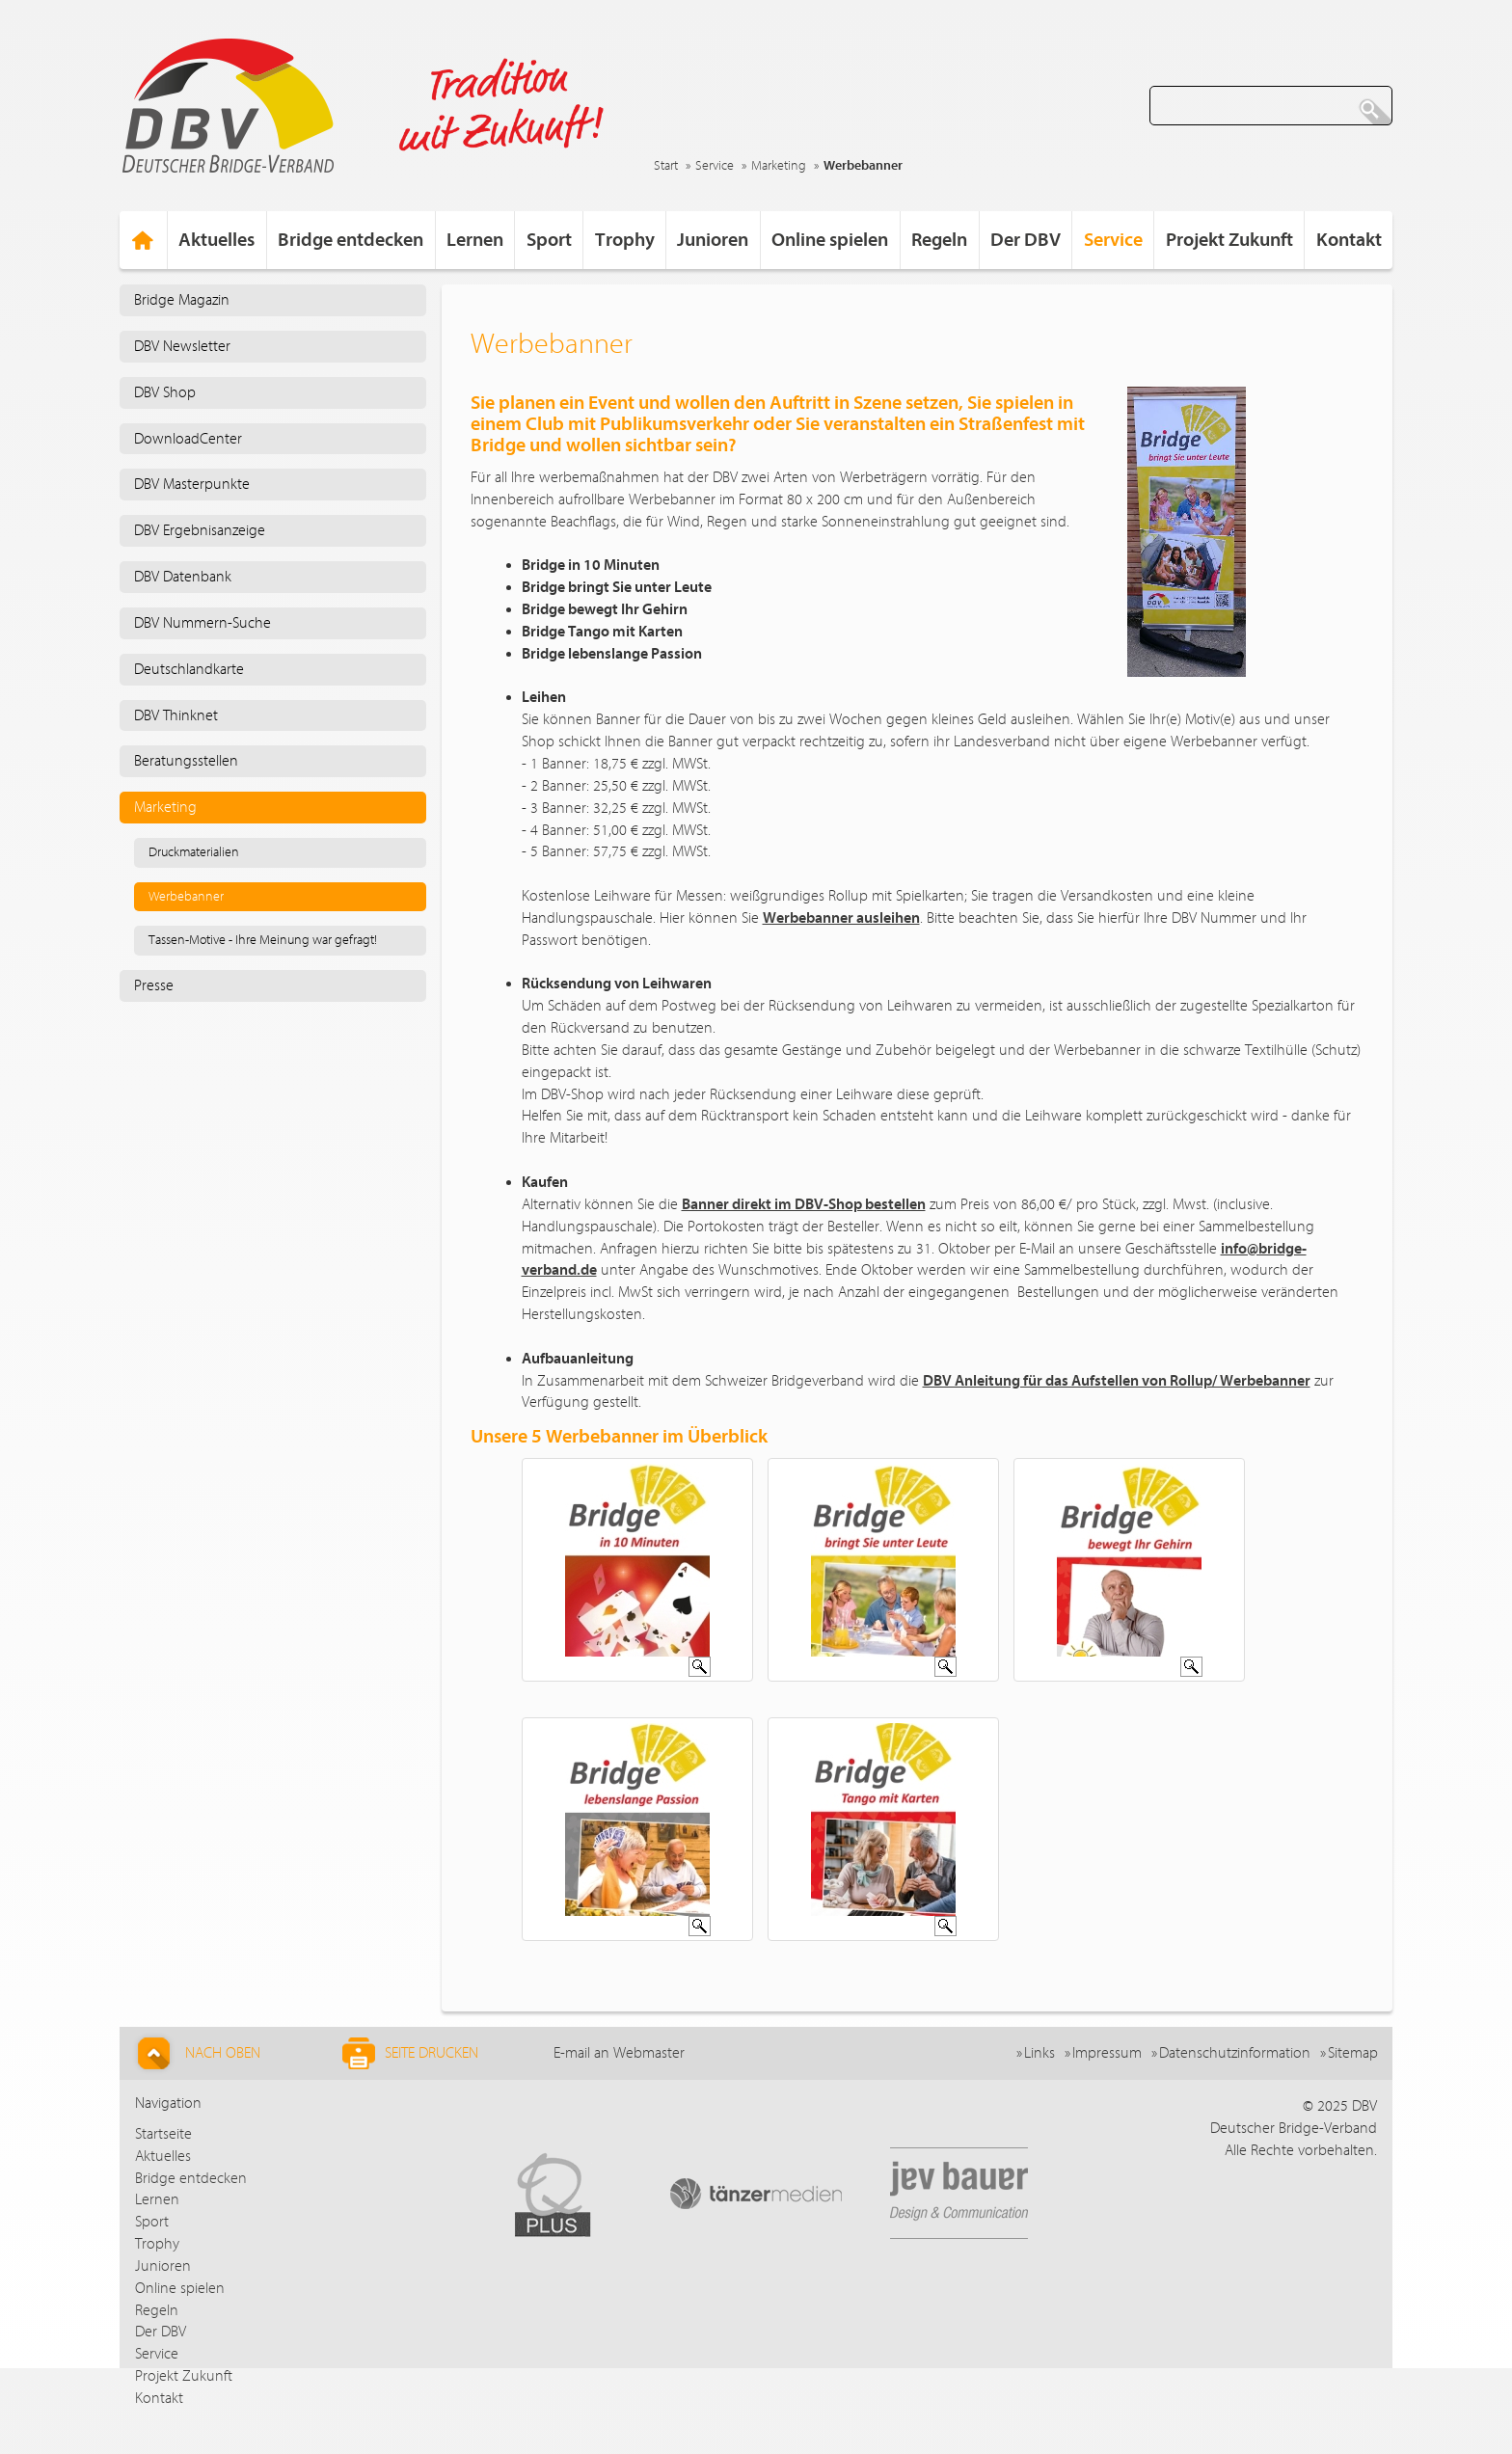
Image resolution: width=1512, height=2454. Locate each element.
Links (1039, 2053)
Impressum (1107, 2053)
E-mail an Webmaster (619, 2053)
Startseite (163, 2134)
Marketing (778, 166)
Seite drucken (410, 2053)
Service (714, 166)
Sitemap (1353, 2053)
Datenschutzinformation (1234, 2053)
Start (666, 166)
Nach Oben (196, 2053)
